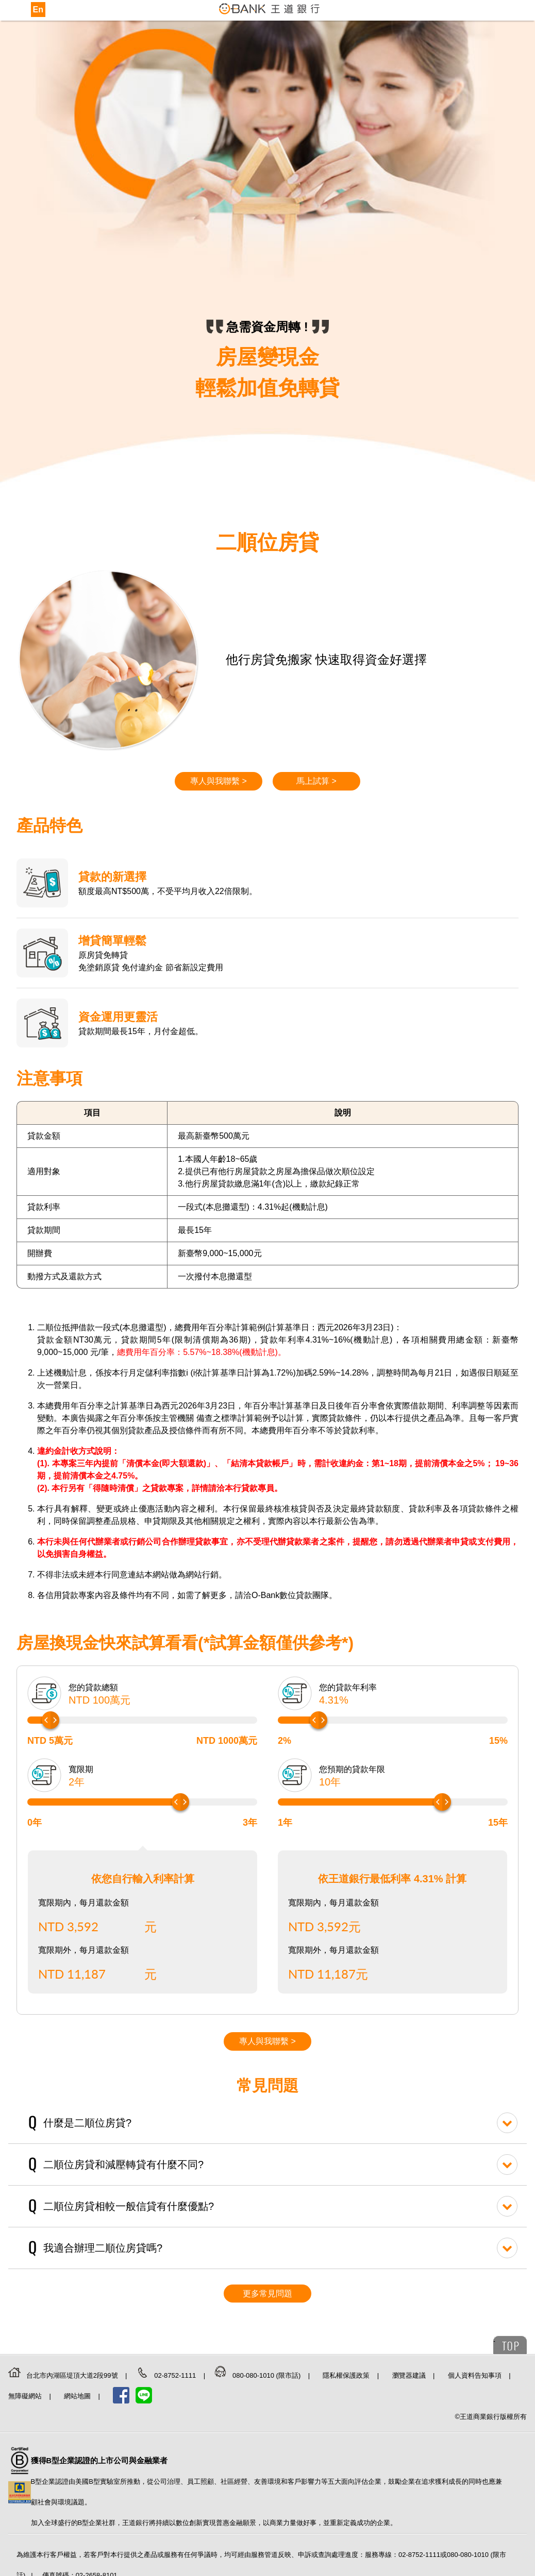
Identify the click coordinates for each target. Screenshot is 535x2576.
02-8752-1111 (176, 2375)
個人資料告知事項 (476, 2375)
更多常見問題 (267, 2293)
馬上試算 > (316, 781)
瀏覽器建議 (410, 2375)
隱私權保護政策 (347, 2375)
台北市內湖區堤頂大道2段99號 (73, 2375)
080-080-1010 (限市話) (267, 2375)
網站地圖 (78, 2396)
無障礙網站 (26, 2396)
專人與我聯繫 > (218, 781)
